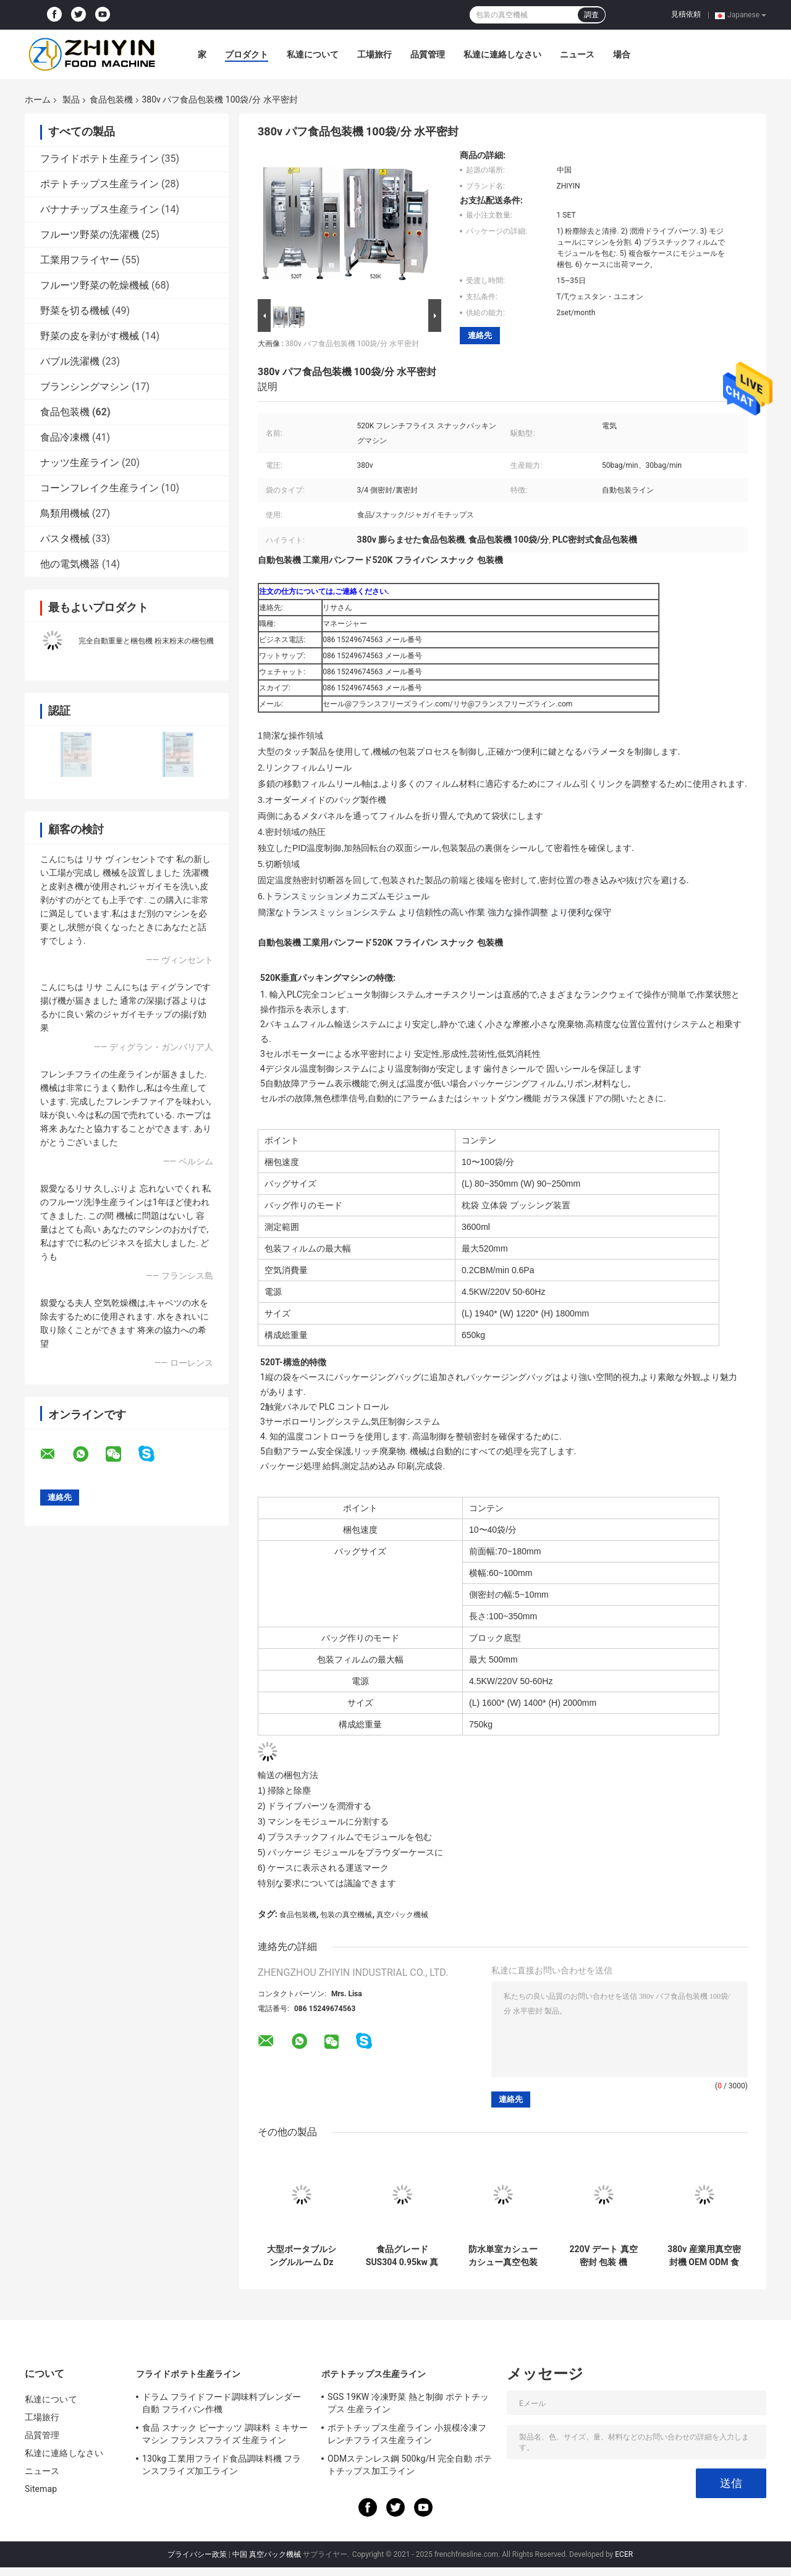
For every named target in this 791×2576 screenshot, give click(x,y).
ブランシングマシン (84, 386)
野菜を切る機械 (74, 310)
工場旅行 (374, 54)
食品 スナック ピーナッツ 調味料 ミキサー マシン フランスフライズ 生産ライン (225, 2434)
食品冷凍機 (65, 437)
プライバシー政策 (197, 2554)
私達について (313, 54)
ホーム (38, 99)
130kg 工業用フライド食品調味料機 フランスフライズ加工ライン (222, 2465)
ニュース (577, 54)
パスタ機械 (65, 538)
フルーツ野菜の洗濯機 (89, 234)
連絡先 (480, 335)
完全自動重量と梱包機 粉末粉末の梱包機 (146, 641)
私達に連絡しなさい (502, 54)
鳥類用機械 (65, 513)
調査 (591, 15)
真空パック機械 (402, 1914)
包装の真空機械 (346, 1914)
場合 (621, 54)
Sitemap (41, 2489)
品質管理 (427, 54)
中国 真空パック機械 (266, 2554)
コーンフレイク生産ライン (99, 488)
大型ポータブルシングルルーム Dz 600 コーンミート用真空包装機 (301, 2256)
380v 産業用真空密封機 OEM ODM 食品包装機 (704, 2256)
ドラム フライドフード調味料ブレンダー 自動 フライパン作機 (221, 2403)
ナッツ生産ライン (79, 462)
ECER (624, 2554)
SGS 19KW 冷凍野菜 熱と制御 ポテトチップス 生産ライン (408, 2403)
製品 (71, 99)
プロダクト (246, 54)
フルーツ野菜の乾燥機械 (94, 285)
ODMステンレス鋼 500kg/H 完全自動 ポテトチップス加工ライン (410, 2465)
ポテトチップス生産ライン (99, 184)
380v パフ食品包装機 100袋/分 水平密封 (352, 343)
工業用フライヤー (79, 260)
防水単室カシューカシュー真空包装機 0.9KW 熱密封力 (502, 2256)
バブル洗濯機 (69, 361)
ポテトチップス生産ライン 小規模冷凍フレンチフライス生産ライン (407, 2434)
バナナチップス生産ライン (99, 209)
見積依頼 (686, 14)
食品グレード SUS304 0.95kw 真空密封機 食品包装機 (402, 2256)
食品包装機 (111, 99)
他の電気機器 (69, 564)
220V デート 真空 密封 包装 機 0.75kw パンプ (603, 2256)
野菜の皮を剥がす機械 (89, 336)
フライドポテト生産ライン (99, 158)
